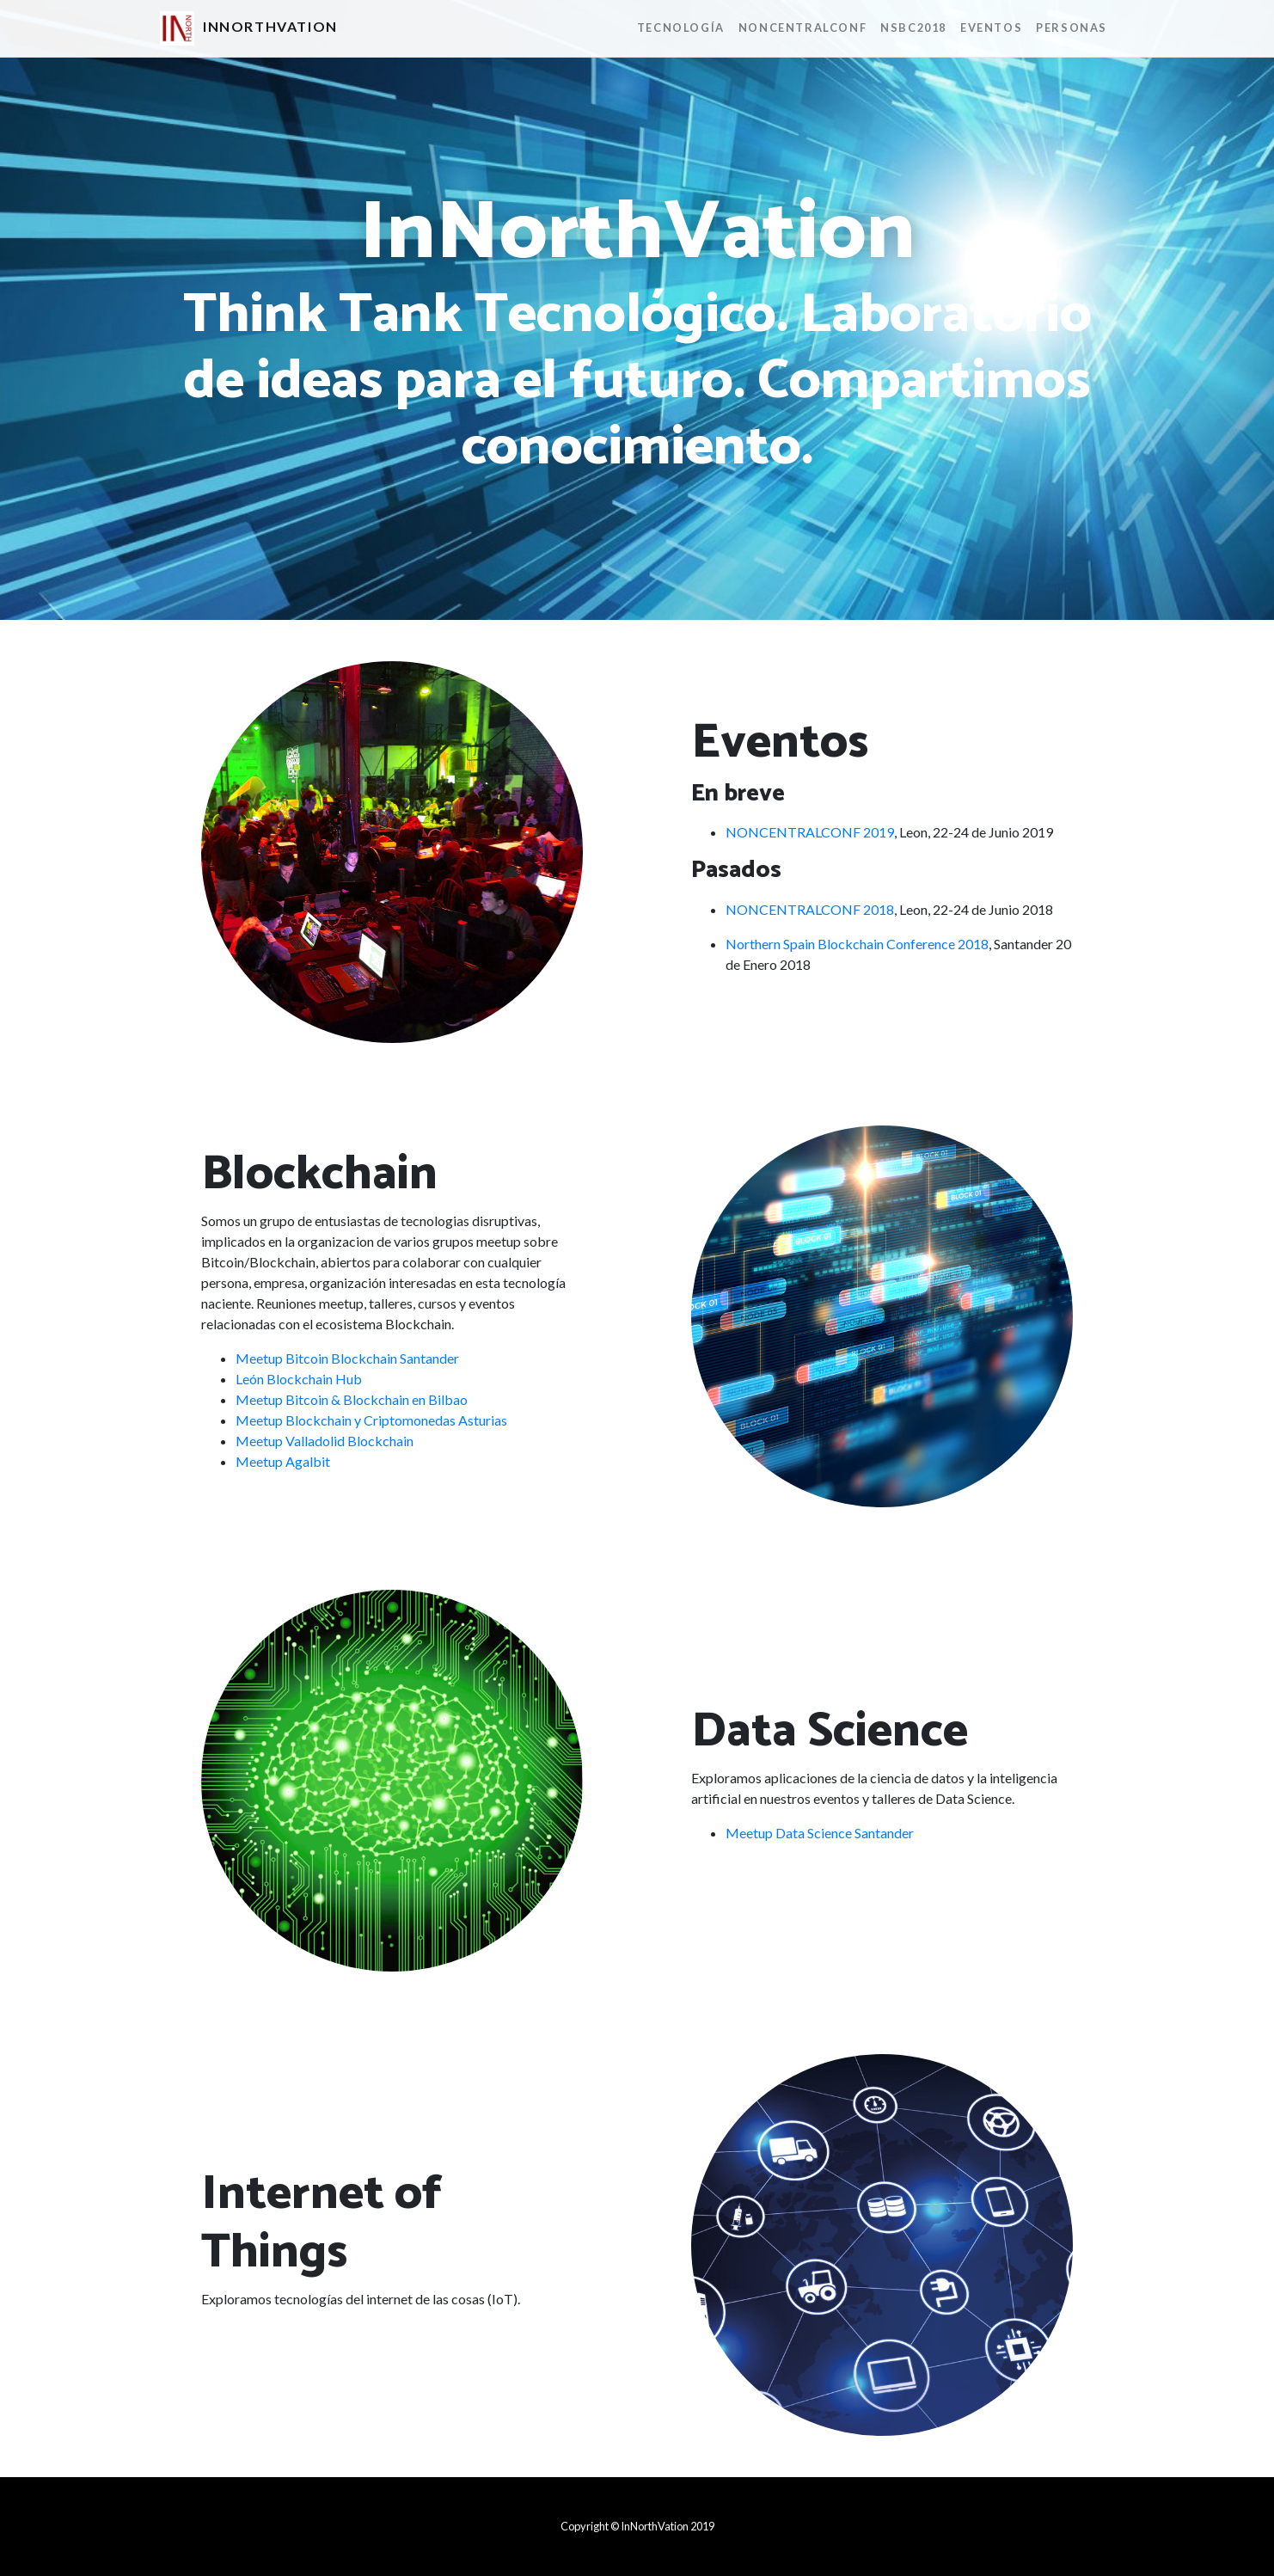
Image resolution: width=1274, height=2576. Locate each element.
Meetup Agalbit (283, 1461)
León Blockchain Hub (299, 1379)
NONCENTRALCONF (802, 27)
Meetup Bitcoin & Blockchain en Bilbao (352, 1399)
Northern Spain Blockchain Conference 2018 (857, 943)
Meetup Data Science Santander (820, 1833)
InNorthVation (249, 28)
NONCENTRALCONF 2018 (810, 909)
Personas (1071, 27)
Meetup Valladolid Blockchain (324, 1440)
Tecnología (681, 27)
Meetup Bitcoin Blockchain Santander (347, 1358)
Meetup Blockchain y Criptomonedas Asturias (371, 1420)
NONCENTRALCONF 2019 (810, 832)
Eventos (991, 27)
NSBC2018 (913, 27)
